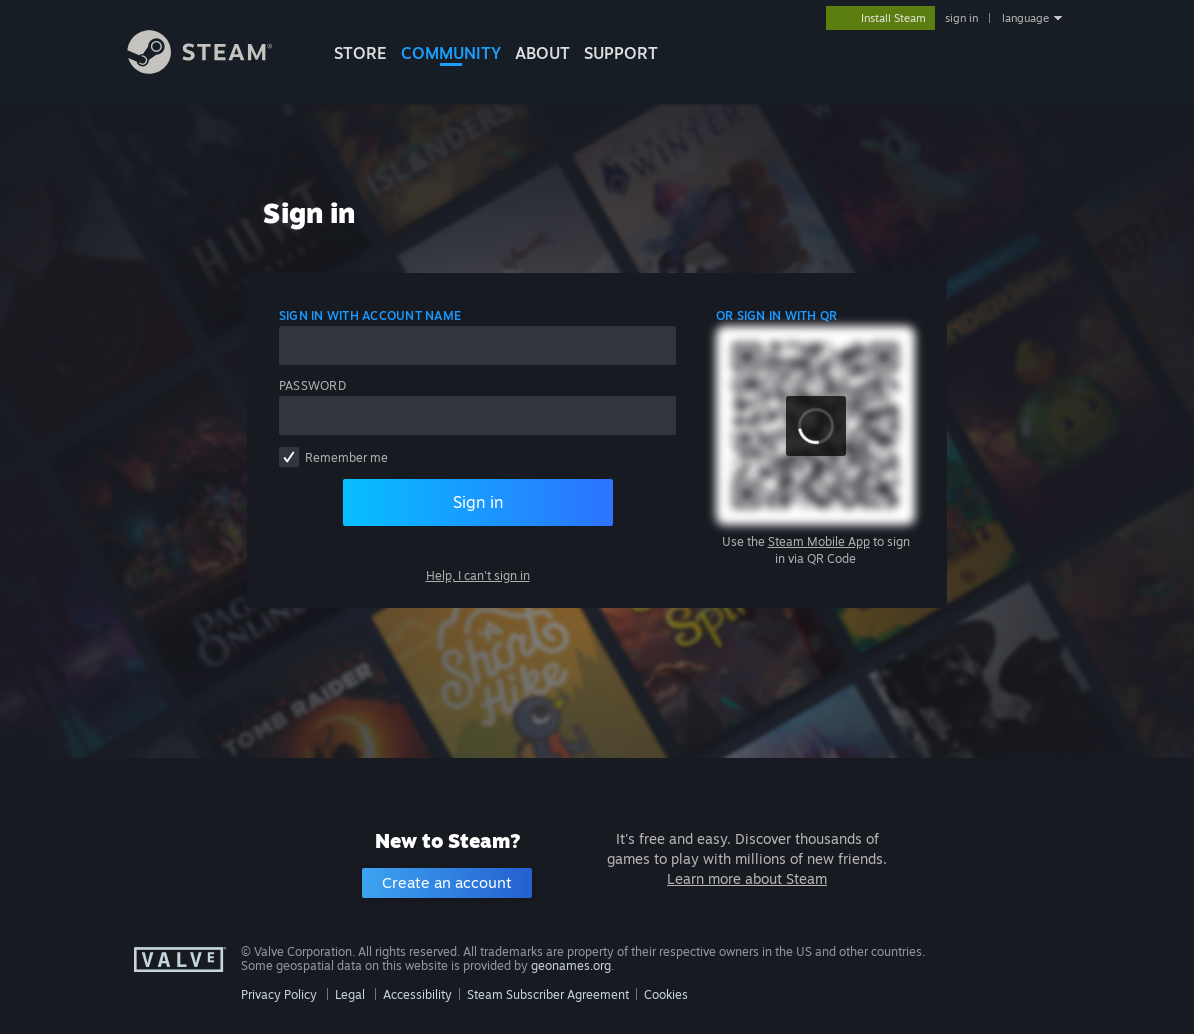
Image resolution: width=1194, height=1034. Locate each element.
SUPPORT (621, 53)
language (1025, 18)
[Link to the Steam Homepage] (215, 68)
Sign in (478, 502)
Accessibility (417, 994)
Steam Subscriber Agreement (548, 994)
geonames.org (571, 965)
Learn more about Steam (747, 878)
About (542, 53)
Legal (350, 994)
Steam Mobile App (819, 541)
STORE (360, 53)
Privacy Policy (279, 994)
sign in (961, 18)
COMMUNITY (451, 53)
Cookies (666, 994)
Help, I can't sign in (478, 575)
